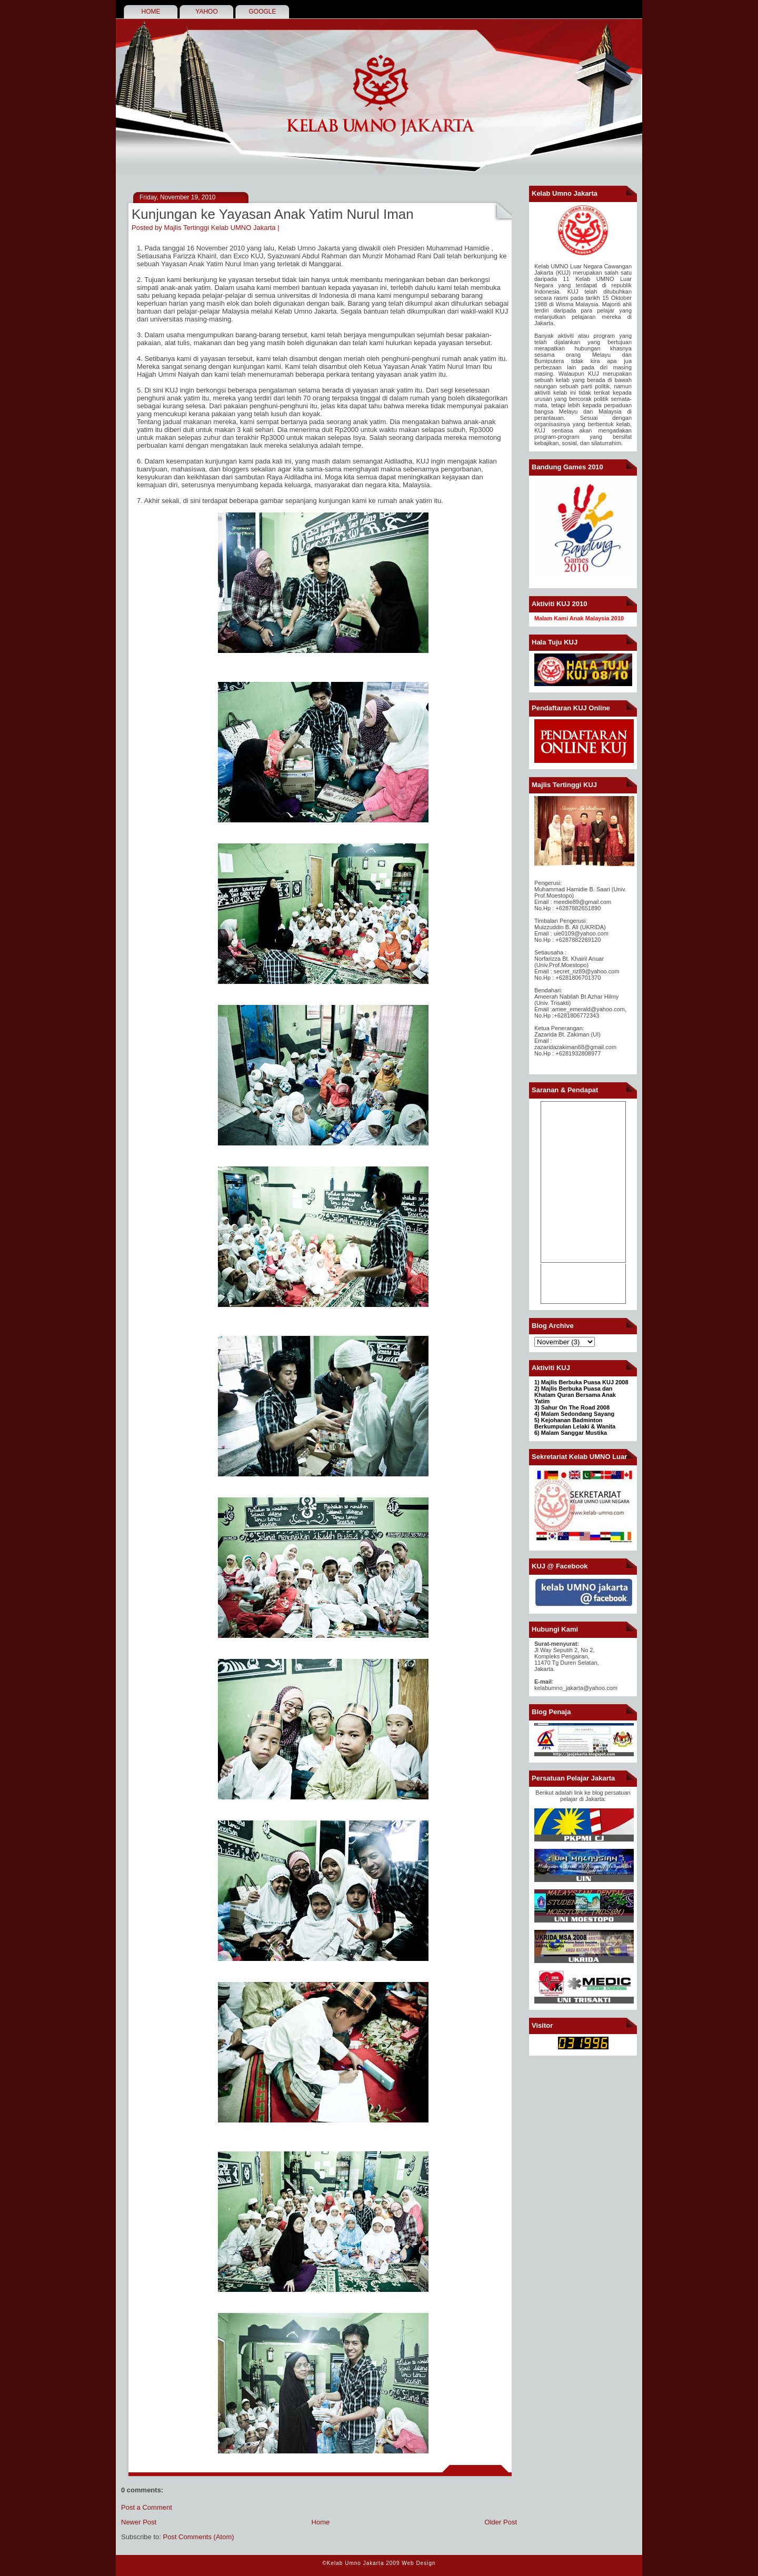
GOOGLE (262, 11)
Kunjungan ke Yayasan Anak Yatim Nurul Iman (273, 214)
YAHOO (206, 11)
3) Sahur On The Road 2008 (572, 1407)
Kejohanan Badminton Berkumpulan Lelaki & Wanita (574, 1423)
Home (321, 2522)
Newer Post (138, 2522)
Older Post (501, 2522)
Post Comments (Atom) (198, 2537)
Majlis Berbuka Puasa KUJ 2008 (585, 1382)
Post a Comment (146, 2507)
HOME (151, 11)
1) (537, 1382)
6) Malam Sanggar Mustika (570, 1433)
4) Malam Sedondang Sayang (574, 1414)
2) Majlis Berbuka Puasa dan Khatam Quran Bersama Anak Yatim (575, 1394)
